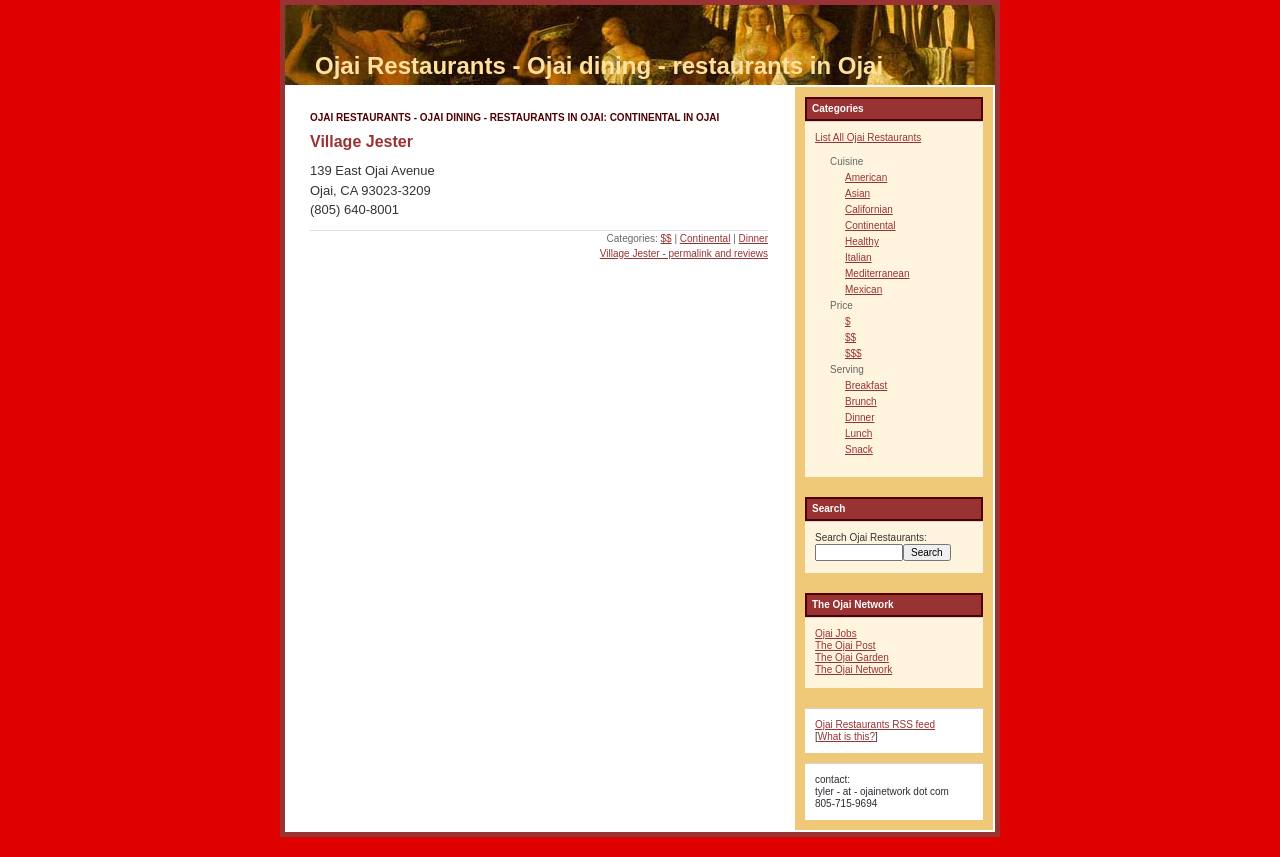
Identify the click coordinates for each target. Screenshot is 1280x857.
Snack (859, 449)
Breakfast (866, 385)
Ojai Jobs (836, 633)
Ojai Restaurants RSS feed (875, 724)
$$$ (853, 353)
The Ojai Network (853, 669)
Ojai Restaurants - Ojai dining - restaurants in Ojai (599, 65)
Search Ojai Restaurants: (871, 537)
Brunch (861, 401)
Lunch (858, 433)
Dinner (753, 238)
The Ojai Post (845, 645)
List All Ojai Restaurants (868, 137)
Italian (858, 257)
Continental (705, 238)
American (866, 177)
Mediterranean (877, 273)
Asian (857, 193)
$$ (666, 238)
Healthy (862, 241)
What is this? (846, 736)
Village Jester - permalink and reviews (684, 253)
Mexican (863, 289)
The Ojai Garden (852, 657)
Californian (869, 209)
